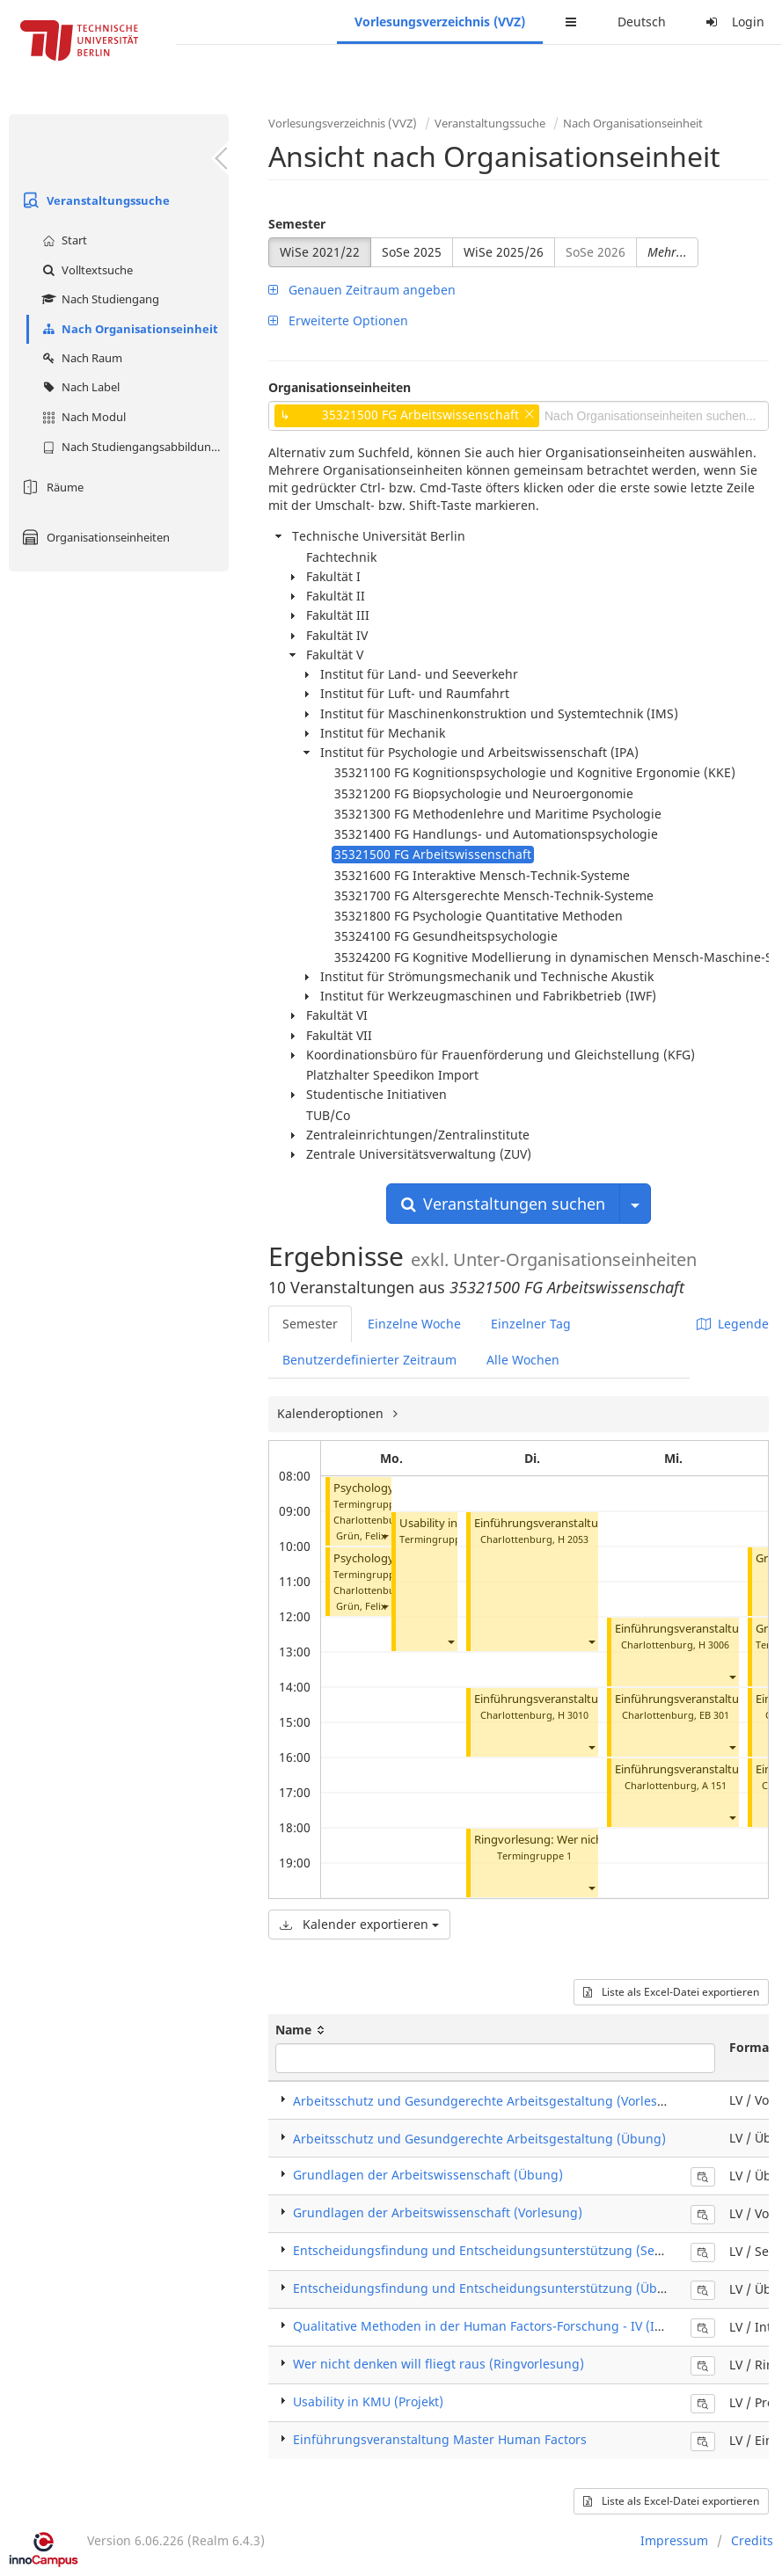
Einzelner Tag (531, 1323)
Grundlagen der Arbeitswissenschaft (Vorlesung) (437, 2212)
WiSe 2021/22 (320, 252)
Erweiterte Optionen (338, 320)
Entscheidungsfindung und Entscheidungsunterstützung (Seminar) (493, 2250)
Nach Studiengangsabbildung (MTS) (133, 447)
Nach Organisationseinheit (128, 329)
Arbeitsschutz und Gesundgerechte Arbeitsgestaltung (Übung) (479, 2138)
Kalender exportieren (359, 1924)
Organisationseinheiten (94, 537)
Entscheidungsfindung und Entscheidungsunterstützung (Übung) (489, 2288)
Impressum (674, 2540)
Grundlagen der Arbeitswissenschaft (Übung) (428, 2174)
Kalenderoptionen (332, 1413)
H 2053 (573, 1539)
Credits (752, 2540)
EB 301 (714, 1714)
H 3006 (713, 1644)
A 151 (714, 1785)
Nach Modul (82, 417)
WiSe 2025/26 (504, 252)
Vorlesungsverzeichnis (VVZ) (439, 21)
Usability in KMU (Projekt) (368, 2401)
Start (62, 240)
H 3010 (573, 1714)
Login (732, 21)
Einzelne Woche (414, 1323)
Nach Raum (80, 358)
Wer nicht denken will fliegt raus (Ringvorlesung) (438, 2363)
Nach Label (79, 387)
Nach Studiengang (98, 299)
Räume (51, 487)
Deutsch (642, 21)
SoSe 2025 (412, 252)
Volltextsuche (85, 270)
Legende (733, 1323)
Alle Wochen (522, 1359)
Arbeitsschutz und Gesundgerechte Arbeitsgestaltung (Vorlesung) (489, 2100)
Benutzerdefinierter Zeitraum (369, 1359)
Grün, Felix (361, 1535)
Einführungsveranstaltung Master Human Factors (440, 2439)
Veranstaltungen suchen (503, 1203)
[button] (384, 1535)
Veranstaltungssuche (94, 200)
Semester (296, 223)
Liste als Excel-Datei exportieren (671, 1991)
